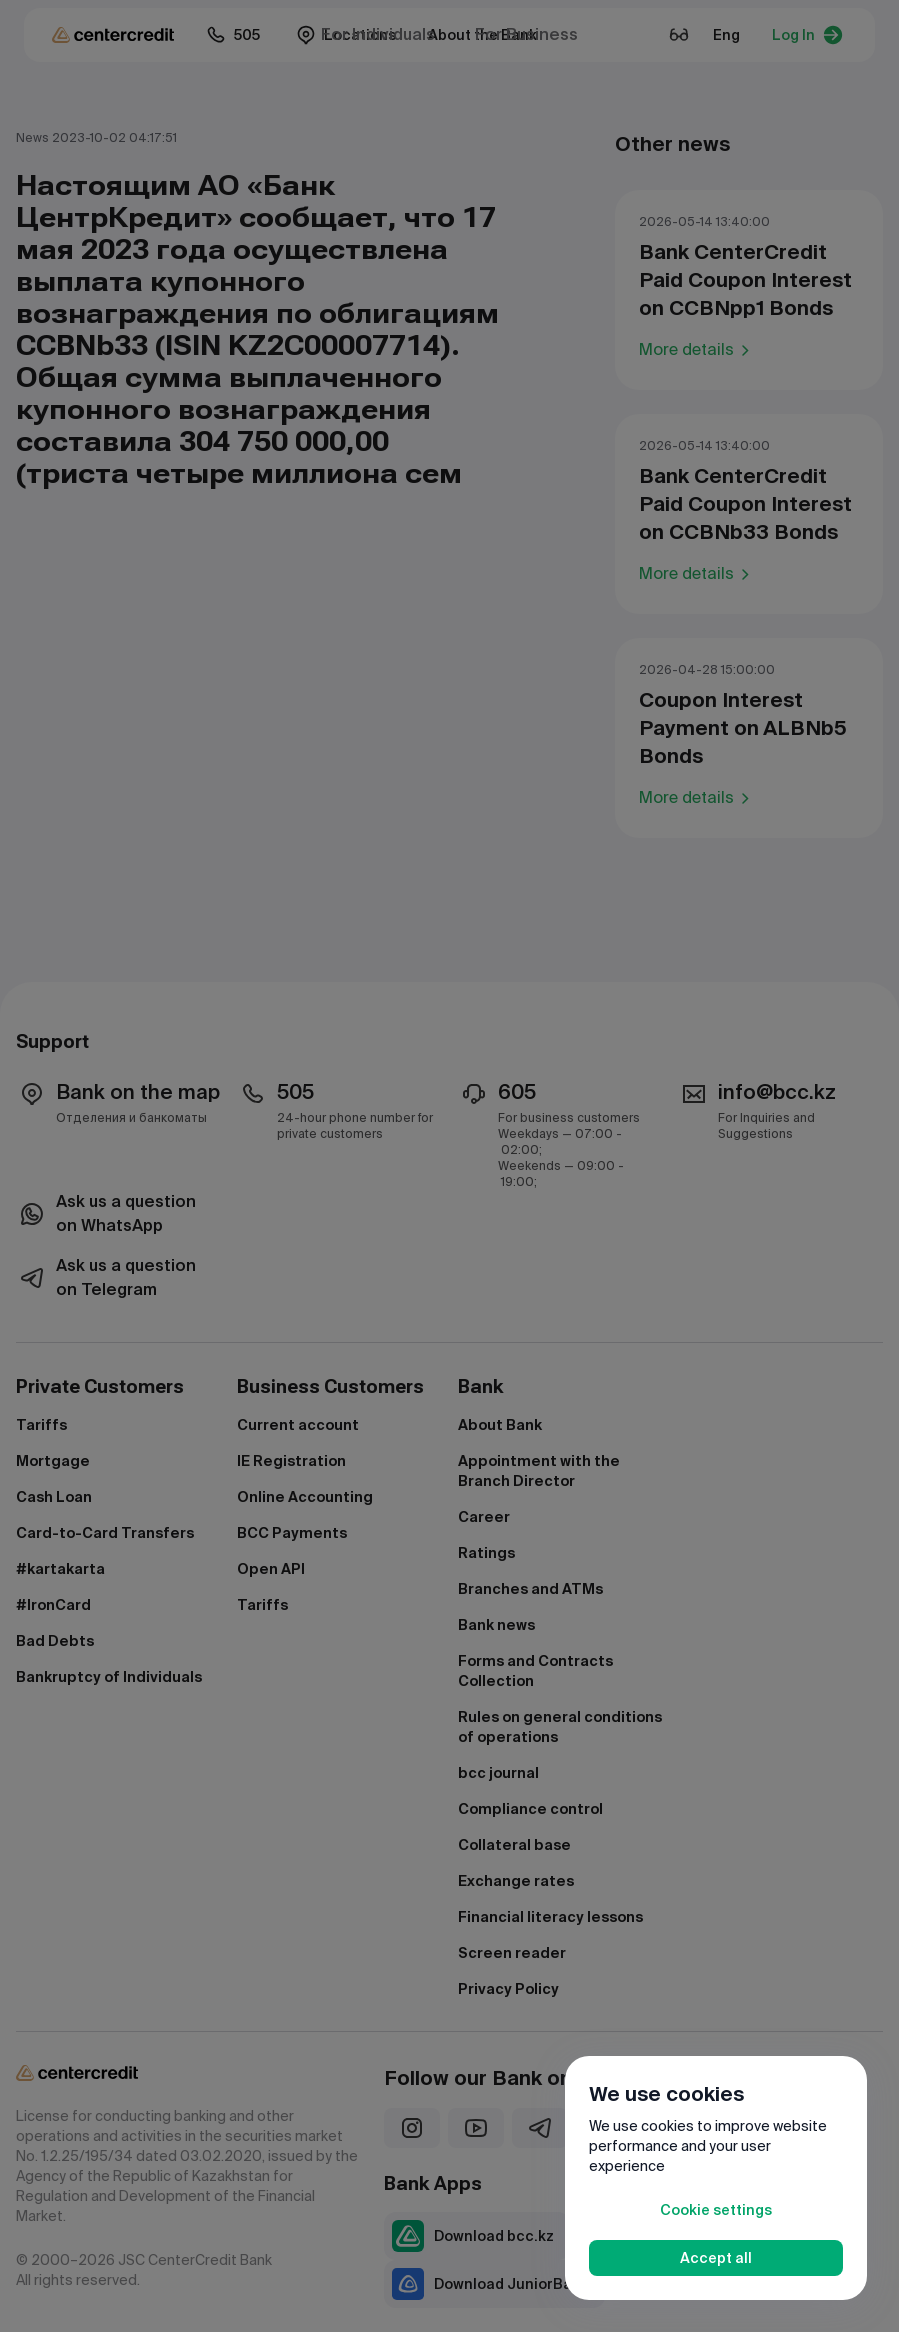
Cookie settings (716, 2210)
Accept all (716, 2258)
